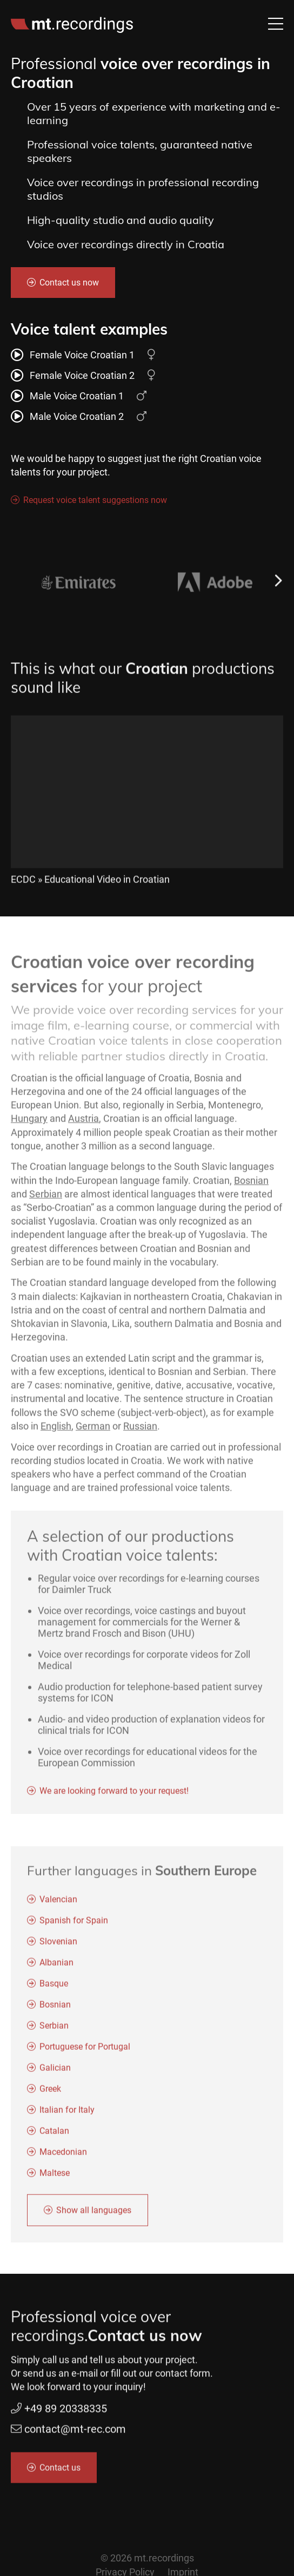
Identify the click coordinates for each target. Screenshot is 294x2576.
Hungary (29, 1124)
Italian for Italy (67, 2115)
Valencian (58, 1905)
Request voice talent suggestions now (95, 500)
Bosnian (251, 1186)
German (93, 1432)
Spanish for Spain (73, 1926)
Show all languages (93, 2216)
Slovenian (58, 1947)
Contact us (60, 2473)
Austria (83, 1124)
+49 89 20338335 (59, 2414)
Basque (53, 1989)
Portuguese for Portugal (84, 2052)
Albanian (56, 1968)
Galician (55, 2073)
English (56, 1432)
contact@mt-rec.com (75, 2435)
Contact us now (69, 282)
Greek (50, 2094)
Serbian (45, 1200)
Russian (140, 1432)
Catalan (54, 2136)
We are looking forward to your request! (114, 1797)
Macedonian (63, 2157)
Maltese (54, 2178)
